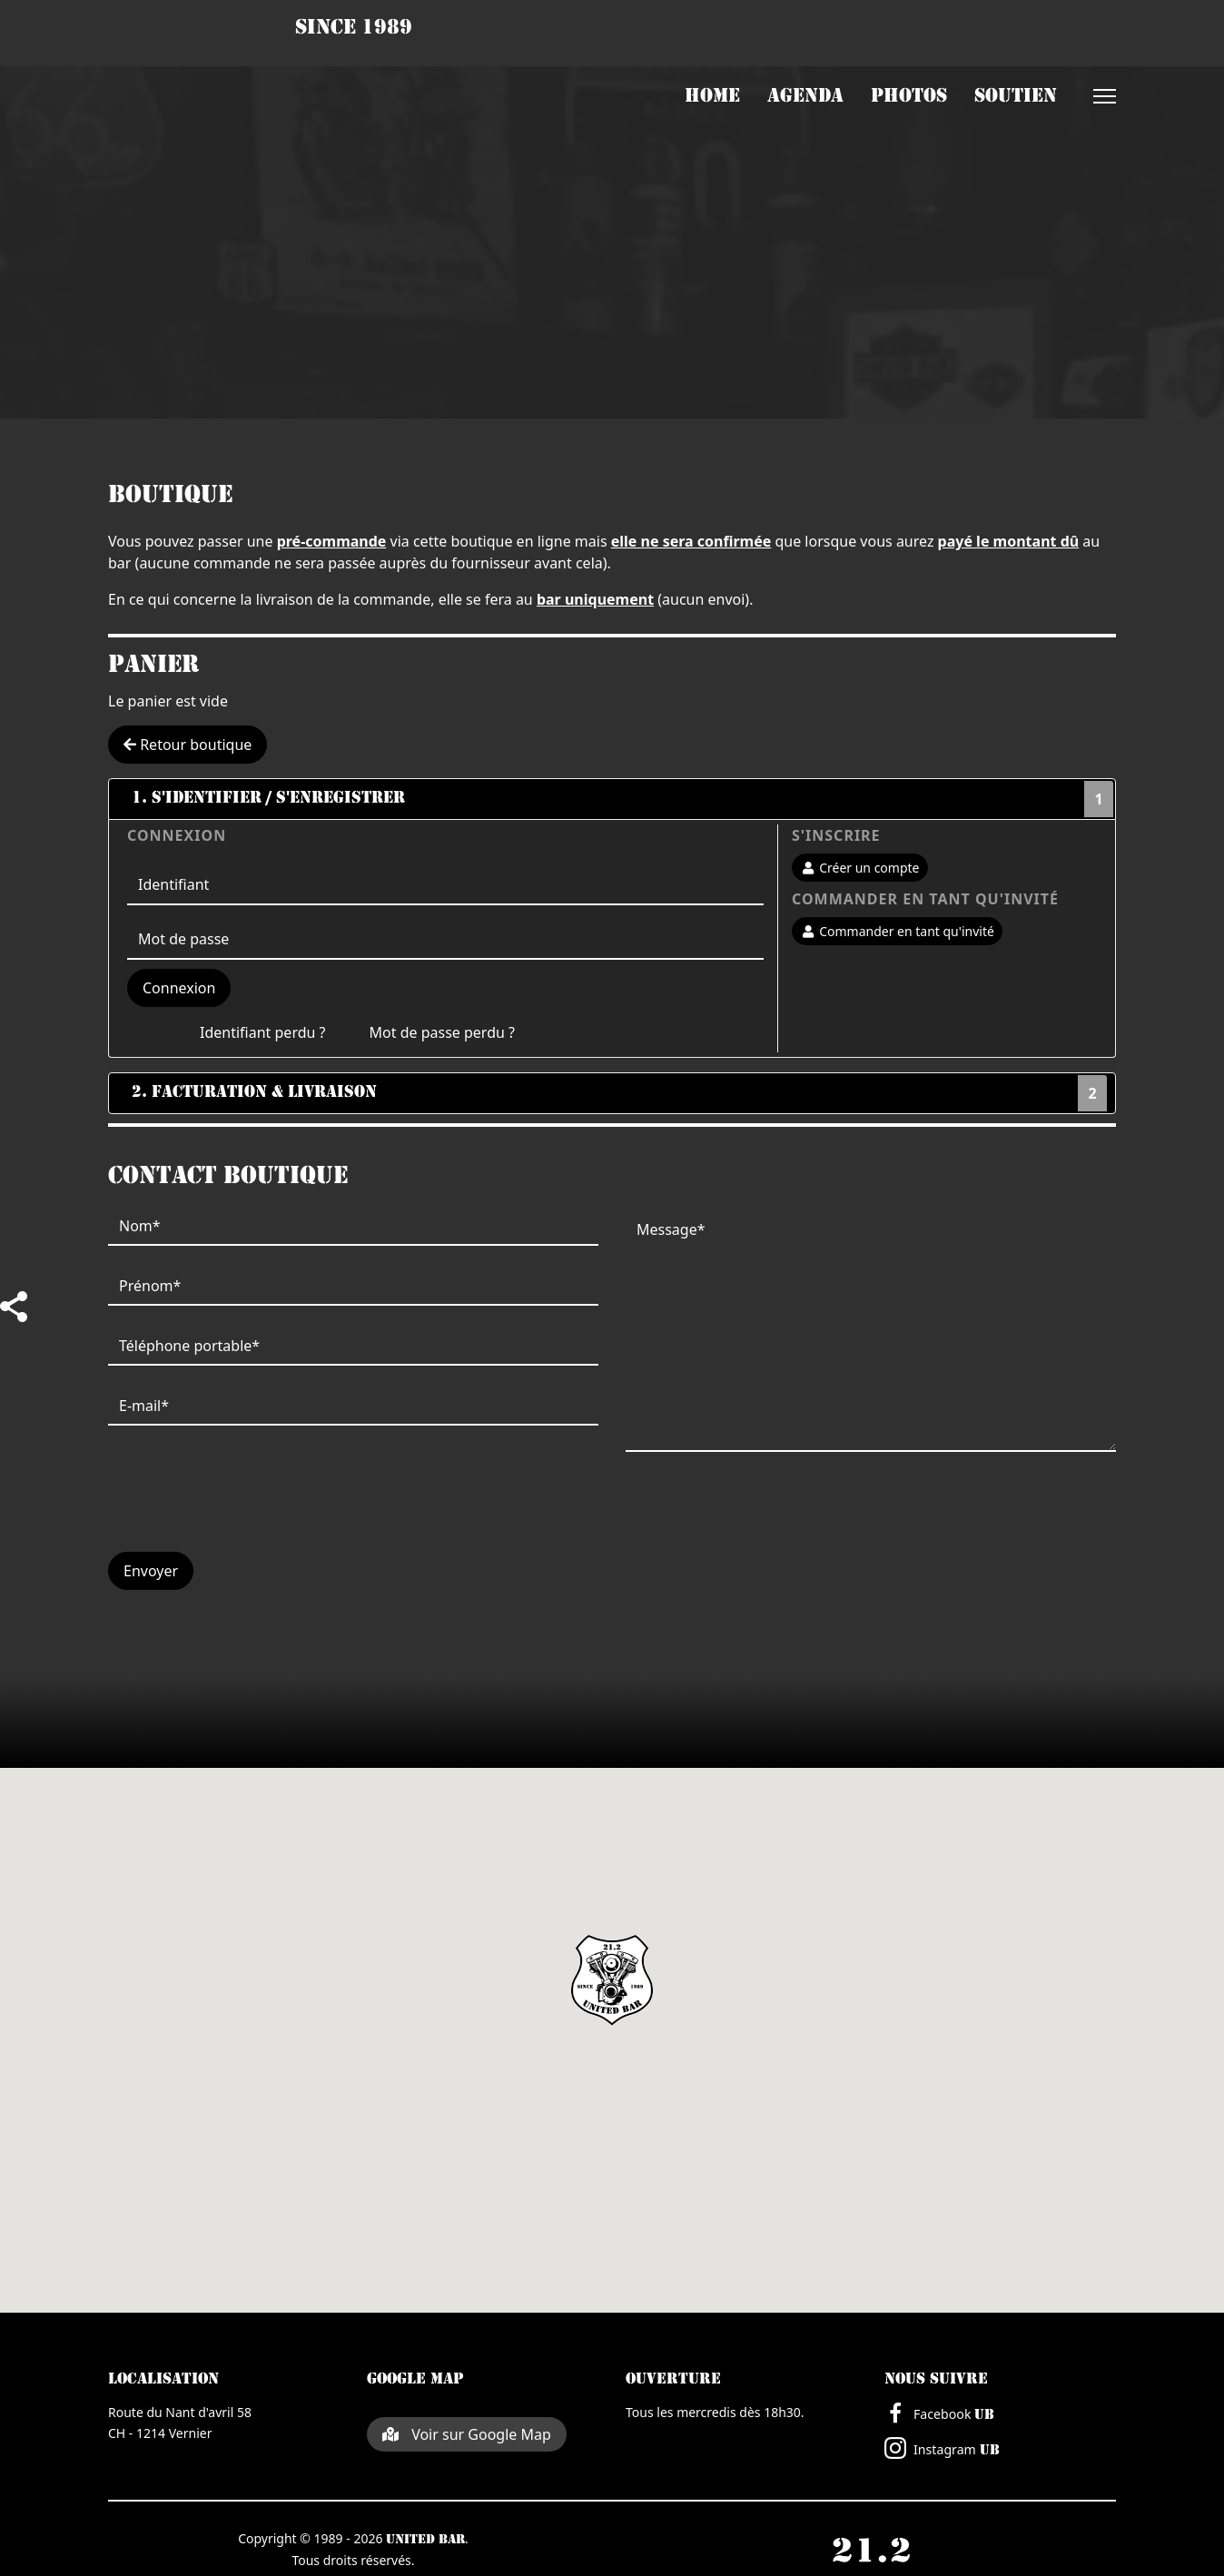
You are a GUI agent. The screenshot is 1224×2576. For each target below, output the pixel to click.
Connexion (179, 988)
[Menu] (1104, 96)
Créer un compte (860, 867)
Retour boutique (187, 745)
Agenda (805, 97)
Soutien (1015, 97)
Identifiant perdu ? (263, 1032)
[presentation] (246, 1501)
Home (712, 97)
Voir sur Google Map (466, 2434)
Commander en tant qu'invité (897, 931)
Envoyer (150, 1571)
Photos (909, 97)
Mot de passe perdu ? (442, 1032)
